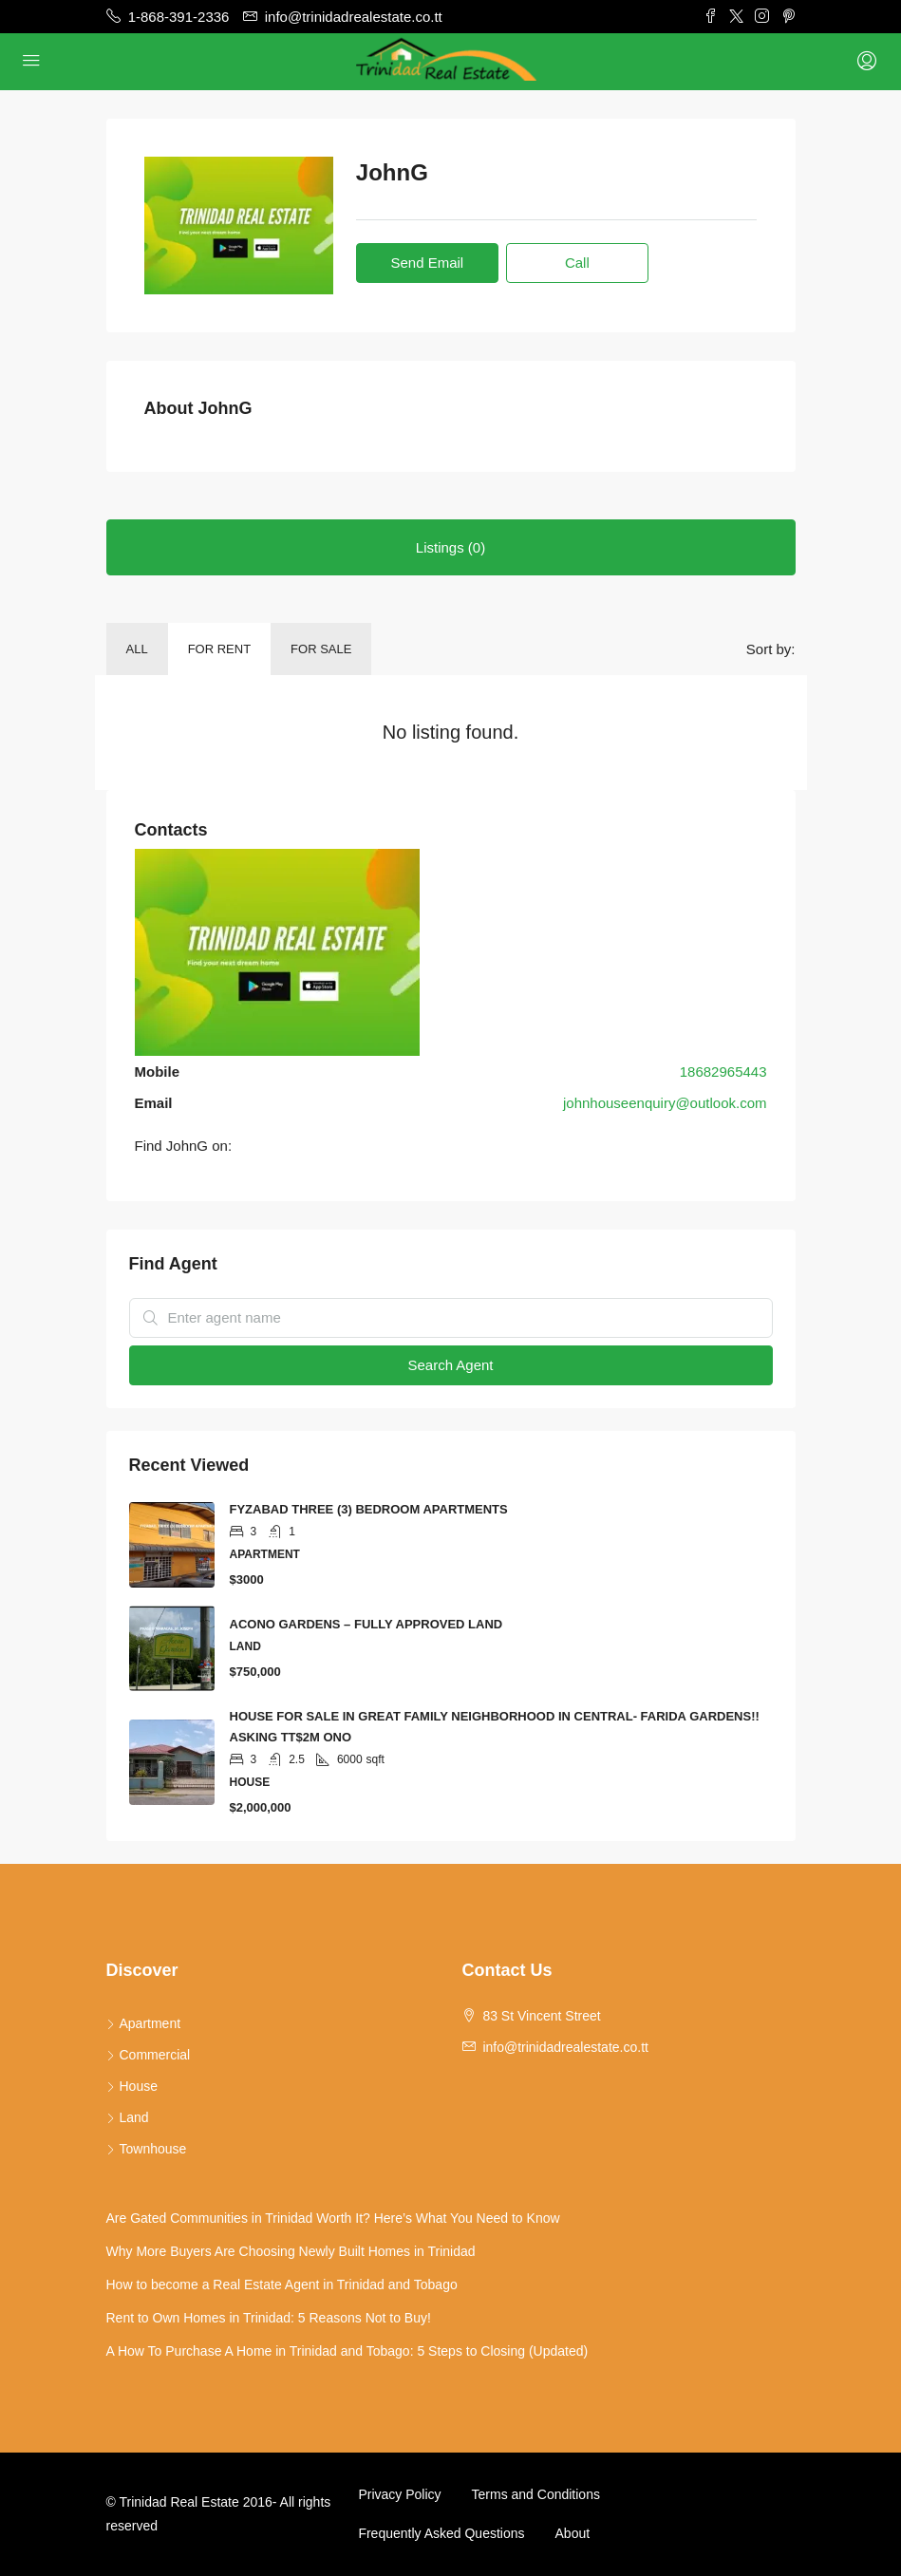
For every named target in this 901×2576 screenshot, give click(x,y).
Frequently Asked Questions (441, 2533)
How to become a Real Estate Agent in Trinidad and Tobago (282, 2284)
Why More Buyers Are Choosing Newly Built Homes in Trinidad (291, 2251)
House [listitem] (132, 2086)
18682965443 (723, 1071)
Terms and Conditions (536, 2494)
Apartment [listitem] (143, 2023)
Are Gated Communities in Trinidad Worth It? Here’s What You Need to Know (333, 2218)
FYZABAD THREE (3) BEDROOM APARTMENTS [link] (369, 1509)
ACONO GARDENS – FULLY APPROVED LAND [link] (366, 1624)
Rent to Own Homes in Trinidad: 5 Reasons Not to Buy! (268, 2317)
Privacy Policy (399, 2494)
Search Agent (450, 1365)
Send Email (426, 262)
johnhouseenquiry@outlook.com (665, 1103)
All (137, 649)
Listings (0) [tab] (450, 547)
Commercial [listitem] (148, 2054)
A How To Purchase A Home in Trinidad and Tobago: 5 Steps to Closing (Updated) (347, 2351)
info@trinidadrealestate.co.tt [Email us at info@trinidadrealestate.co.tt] (565, 2047)
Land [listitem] (127, 2117)
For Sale (321, 649)
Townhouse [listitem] (146, 2148)
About (573, 2533)
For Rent (219, 649)
